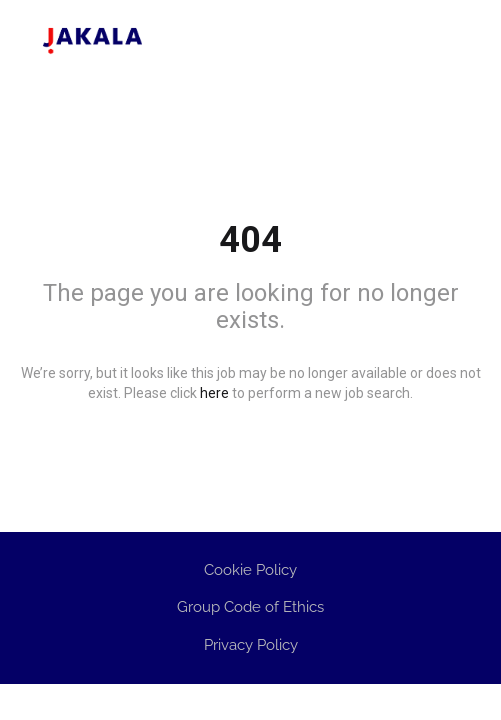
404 (250, 240)
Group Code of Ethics (250, 607)
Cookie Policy (250, 570)
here (214, 393)
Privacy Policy (251, 645)
